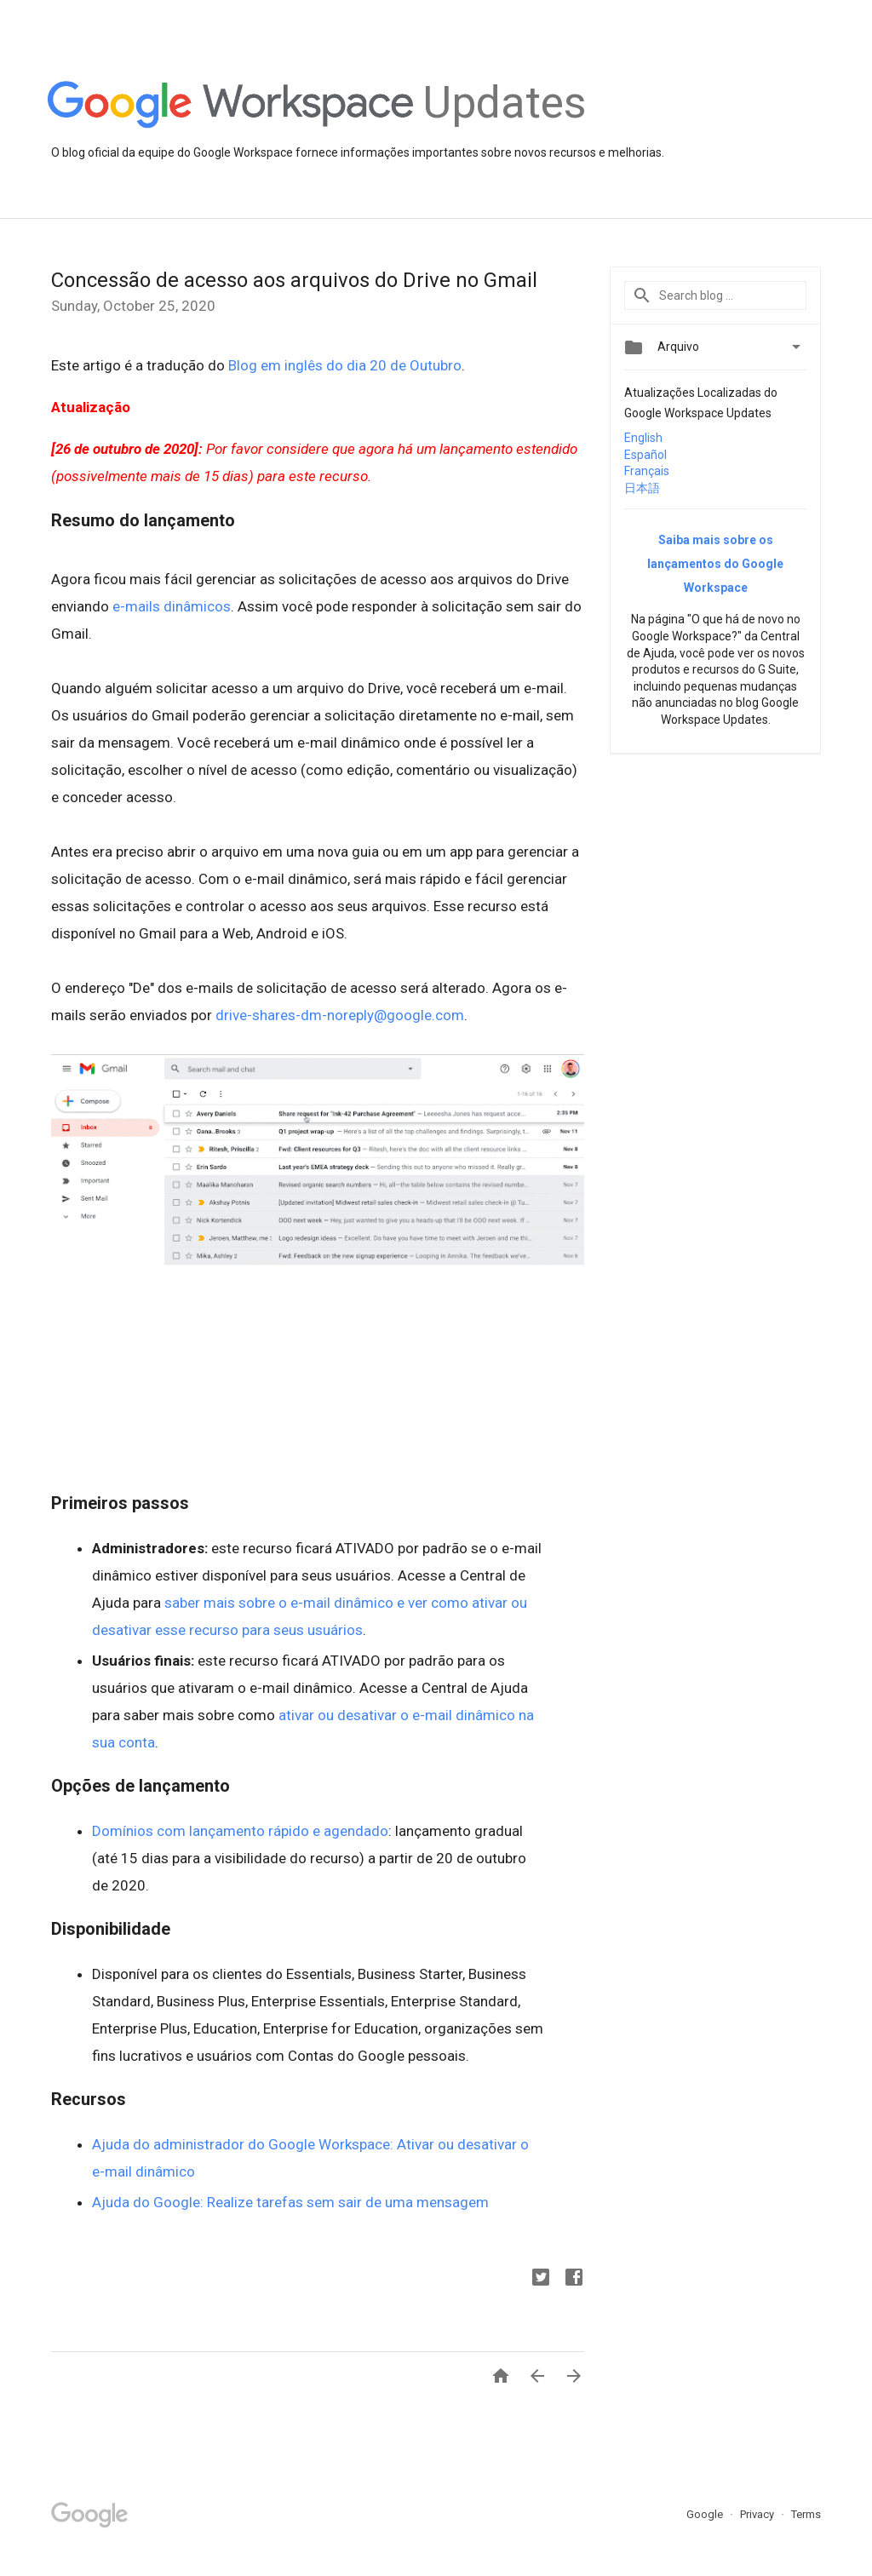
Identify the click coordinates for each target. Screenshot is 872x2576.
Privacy (758, 2514)
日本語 (642, 488)
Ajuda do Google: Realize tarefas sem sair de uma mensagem (290, 2202)
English (643, 438)
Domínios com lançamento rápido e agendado (240, 1830)
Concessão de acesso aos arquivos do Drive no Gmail (294, 280)
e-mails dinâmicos (171, 606)
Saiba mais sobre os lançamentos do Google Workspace (715, 563)
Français (646, 471)
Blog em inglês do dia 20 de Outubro (345, 365)
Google (706, 2514)
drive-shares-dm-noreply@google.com (339, 1015)
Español (645, 455)
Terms (806, 2514)
